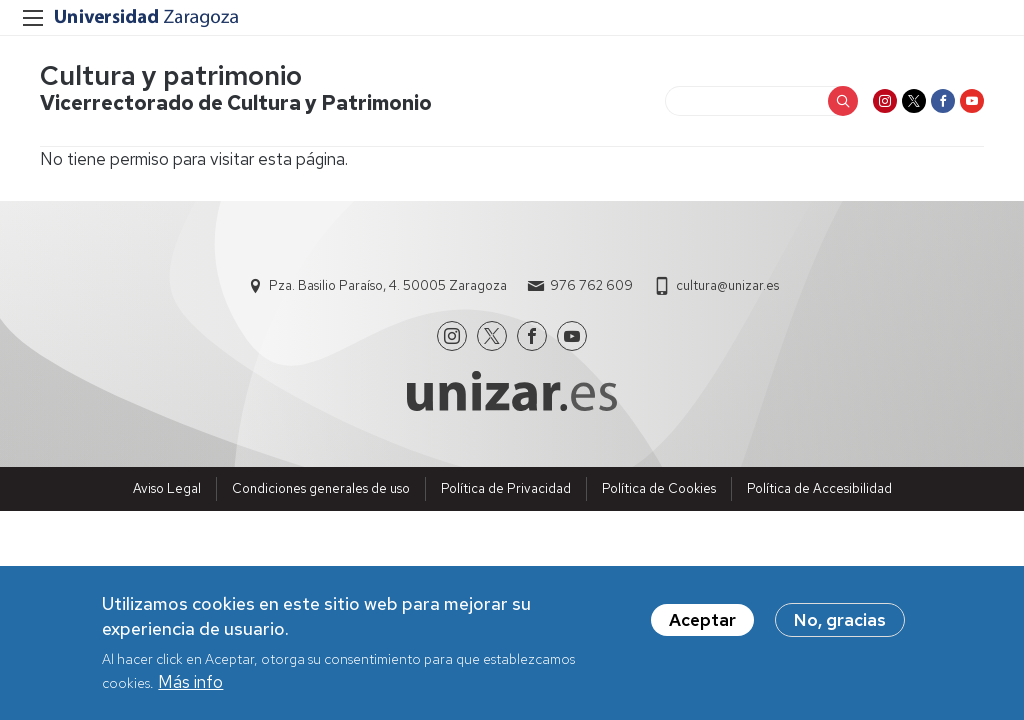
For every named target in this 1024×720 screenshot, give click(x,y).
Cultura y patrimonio (171, 75)
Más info (190, 689)
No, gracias (840, 626)
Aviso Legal (167, 488)
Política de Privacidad (506, 488)
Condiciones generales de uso (321, 488)
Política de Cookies (659, 488)
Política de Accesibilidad (819, 488)
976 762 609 (591, 285)
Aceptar (702, 626)
